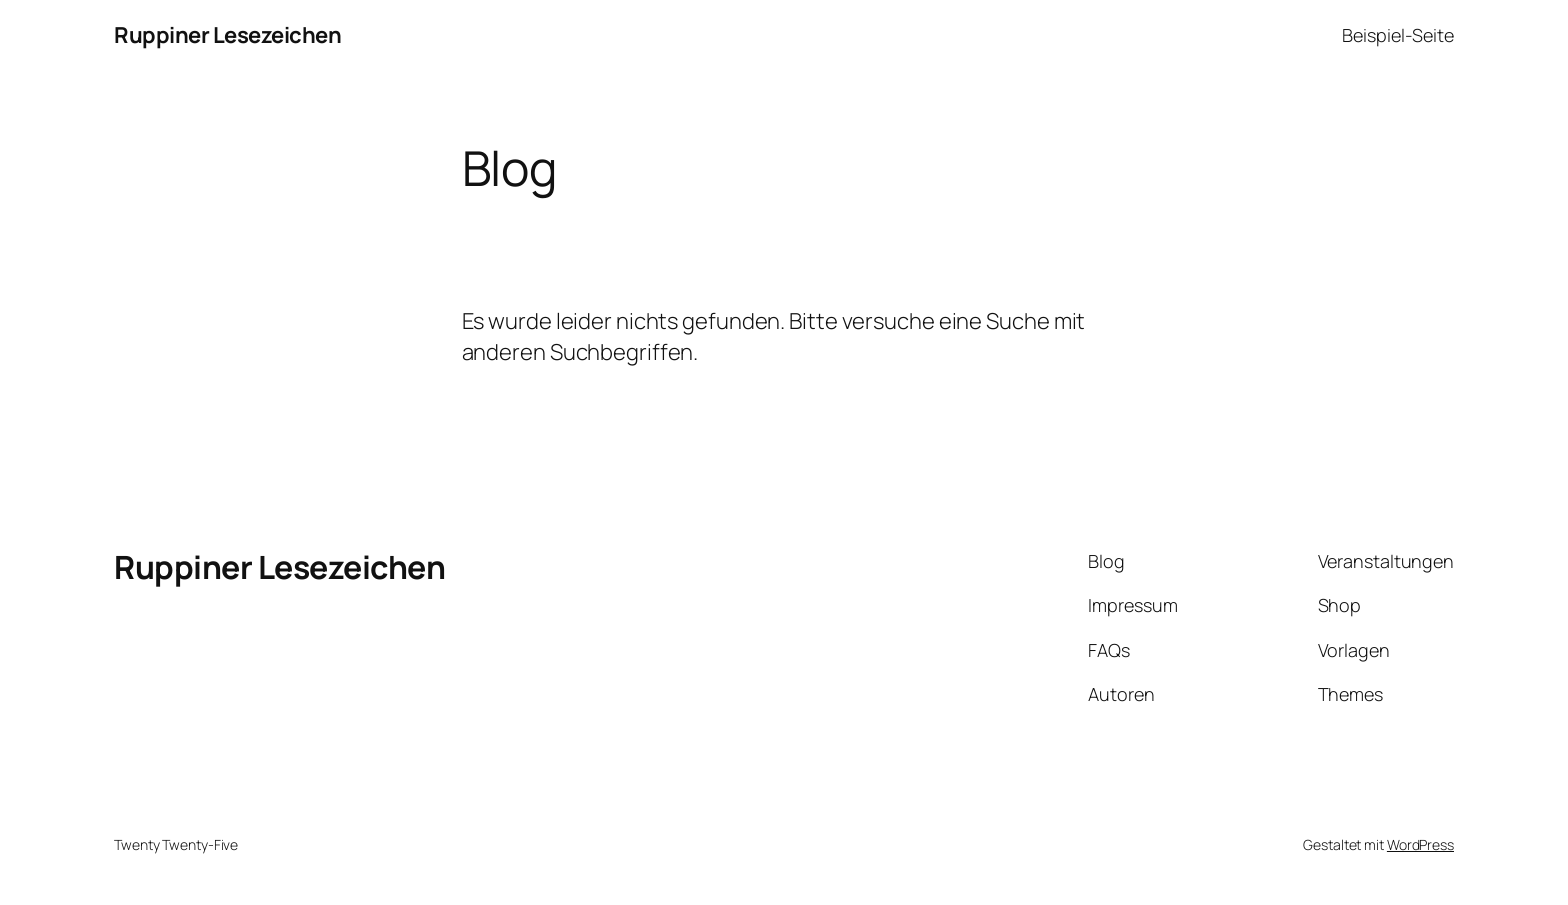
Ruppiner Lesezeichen (227, 35)
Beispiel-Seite (1398, 35)
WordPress (1420, 844)
